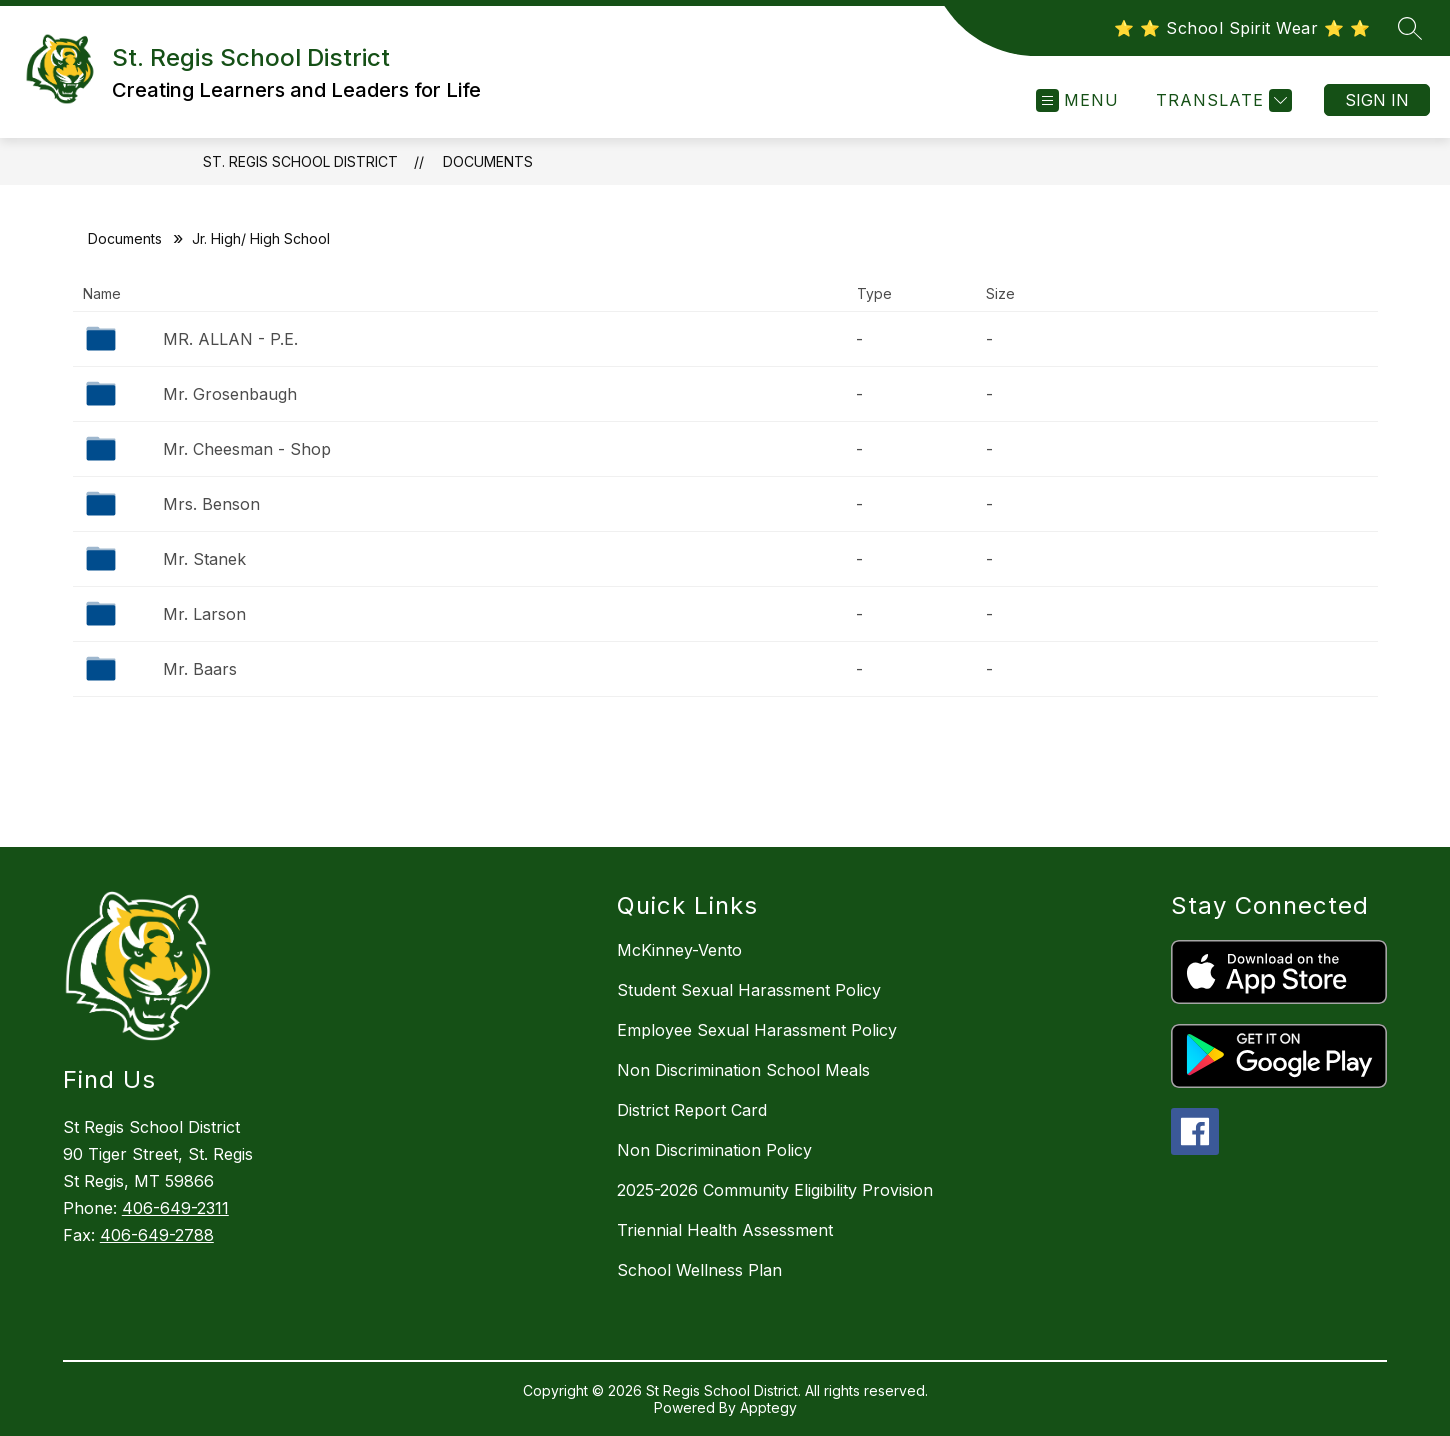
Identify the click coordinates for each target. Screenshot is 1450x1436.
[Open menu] (1077, 100)
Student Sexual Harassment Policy (749, 990)
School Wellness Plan (699, 1270)
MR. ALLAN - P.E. (230, 339)
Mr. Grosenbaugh (230, 394)
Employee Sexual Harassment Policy (757, 1030)
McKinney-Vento (679, 950)
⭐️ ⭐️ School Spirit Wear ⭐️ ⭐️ (1242, 28)
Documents (488, 161)
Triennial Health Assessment (725, 1230)
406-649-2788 (157, 1235)
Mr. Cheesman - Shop (247, 449)
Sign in (1377, 100)
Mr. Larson (204, 614)
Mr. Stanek (204, 559)
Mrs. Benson (211, 504)
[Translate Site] (1221, 100)
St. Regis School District (300, 161)
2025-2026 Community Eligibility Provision (775, 1190)
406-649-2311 (175, 1208)
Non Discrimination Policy (714, 1150)
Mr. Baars (200, 669)
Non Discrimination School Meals (743, 1070)
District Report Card (692, 1110)
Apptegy (768, 1407)
